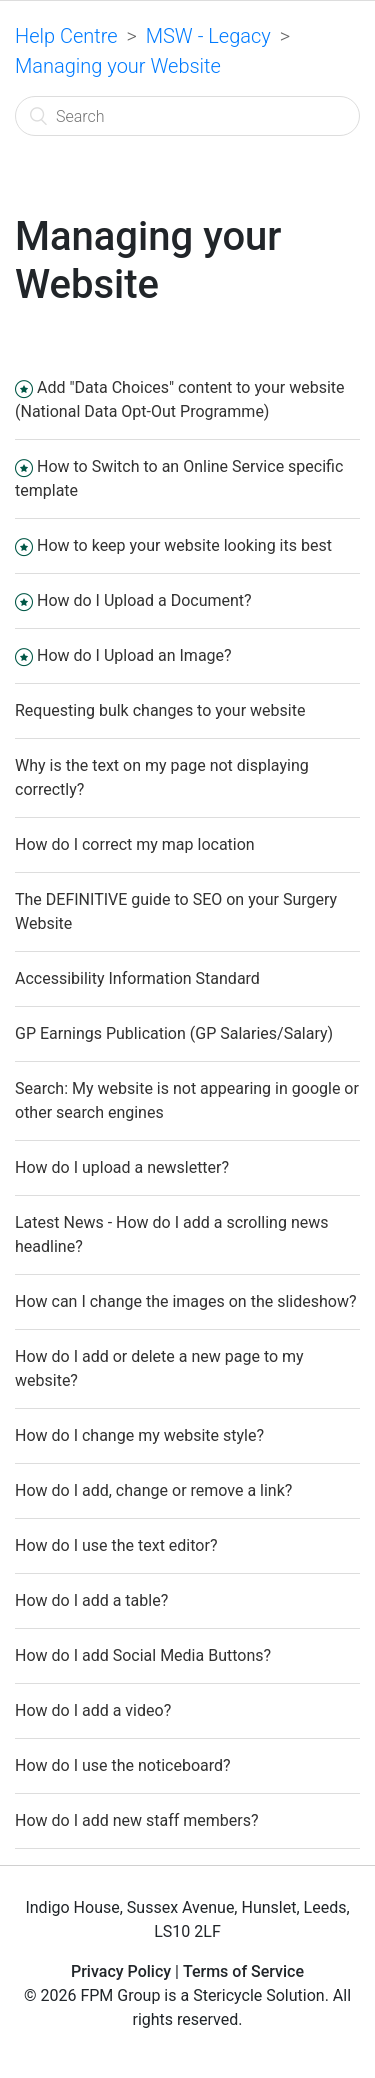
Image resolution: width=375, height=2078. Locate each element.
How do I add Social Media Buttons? (143, 1655)
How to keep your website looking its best (184, 545)
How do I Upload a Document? (144, 600)
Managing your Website (118, 66)
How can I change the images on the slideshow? (185, 1301)
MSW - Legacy (208, 36)
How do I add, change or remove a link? (153, 1490)
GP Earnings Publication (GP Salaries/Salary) (174, 1033)
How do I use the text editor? (116, 1545)
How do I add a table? (91, 1600)
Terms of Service (243, 1971)
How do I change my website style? (139, 1435)
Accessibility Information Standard (137, 978)
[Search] (187, 116)
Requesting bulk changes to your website (160, 710)
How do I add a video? (93, 1710)
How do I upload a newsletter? (122, 1167)
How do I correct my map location (135, 844)
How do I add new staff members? (137, 1820)
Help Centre (66, 36)
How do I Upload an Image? (134, 655)
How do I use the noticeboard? (123, 1765)
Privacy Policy (121, 1971)
